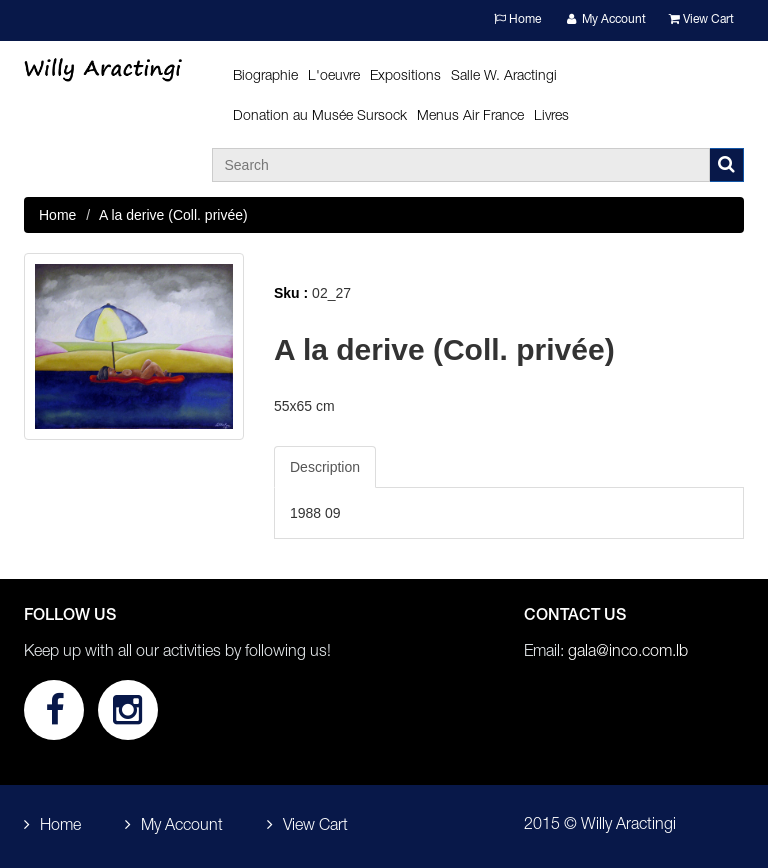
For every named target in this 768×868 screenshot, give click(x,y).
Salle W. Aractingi (504, 77)
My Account (605, 19)
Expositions (405, 77)
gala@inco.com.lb (628, 653)
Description (325, 467)
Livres (551, 117)
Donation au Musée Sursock (320, 117)
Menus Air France (470, 117)
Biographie (265, 77)
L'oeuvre (334, 77)
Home (517, 19)
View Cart (701, 19)
